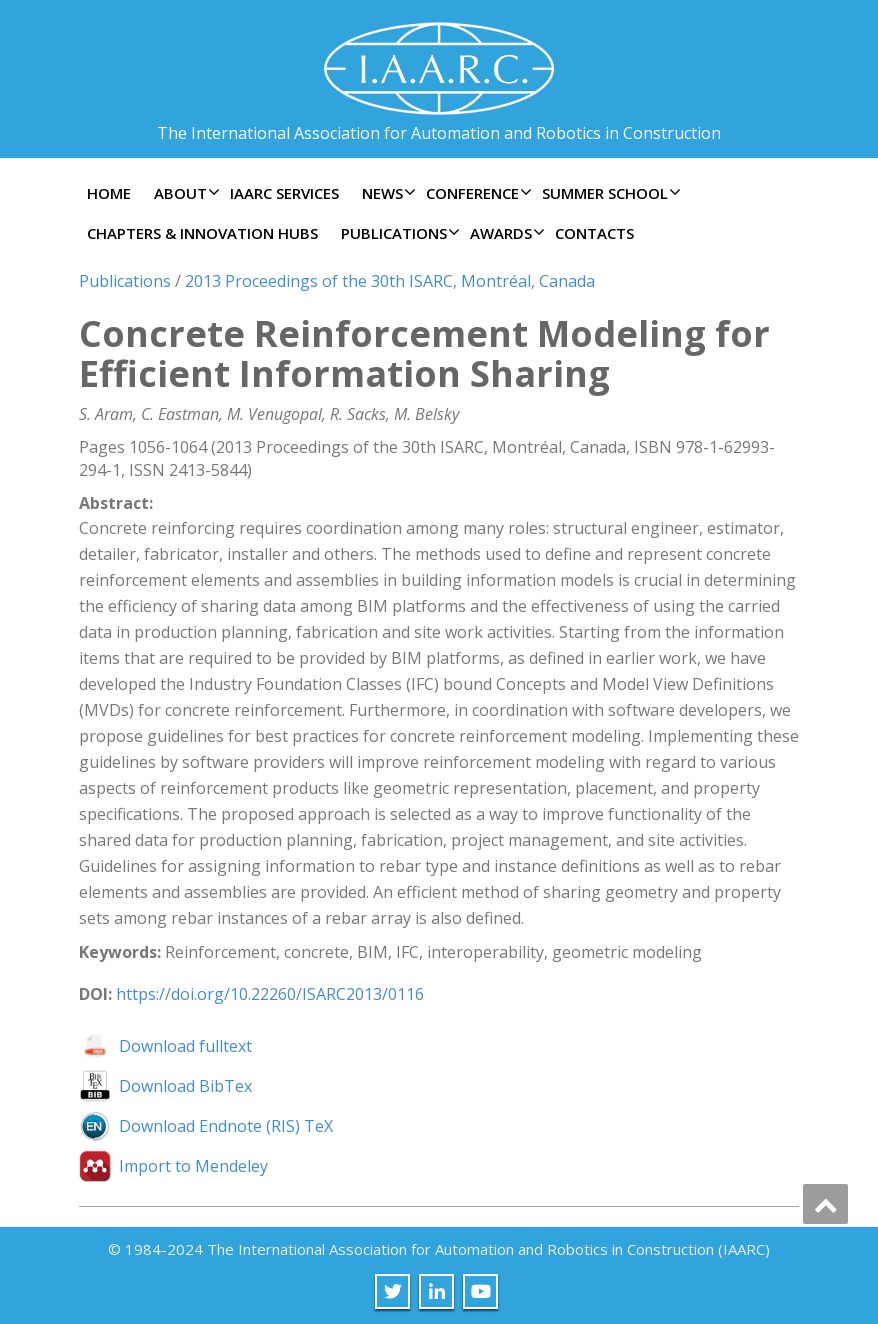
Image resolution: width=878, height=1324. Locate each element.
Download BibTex (185, 1086)
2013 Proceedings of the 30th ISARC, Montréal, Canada (390, 281)
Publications (398, 233)
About (184, 193)
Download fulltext (185, 1046)
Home (109, 193)
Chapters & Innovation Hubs (202, 233)
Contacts (594, 233)
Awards (505, 233)
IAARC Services (284, 193)
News (386, 193)
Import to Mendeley (193, 1166)
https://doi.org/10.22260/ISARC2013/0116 (270, 994)
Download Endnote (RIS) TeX (226, 1126)
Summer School (609, 193)
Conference (476, 193)
